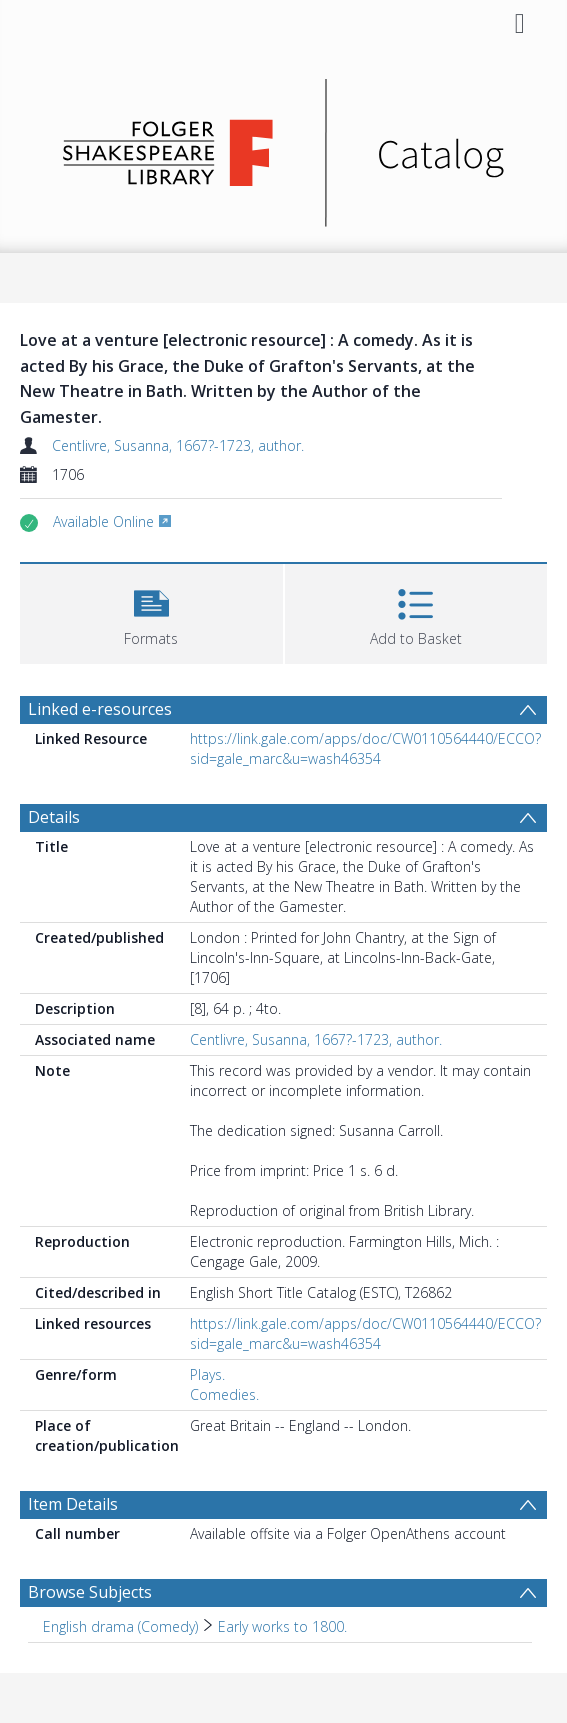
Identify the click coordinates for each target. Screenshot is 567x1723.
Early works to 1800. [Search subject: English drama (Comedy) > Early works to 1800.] (282, 1626)
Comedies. (224, 1394)
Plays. (207, 1374)
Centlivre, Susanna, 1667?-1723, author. (178, 445)
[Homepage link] (283, 147)
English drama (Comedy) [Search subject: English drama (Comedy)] (120, 1626)
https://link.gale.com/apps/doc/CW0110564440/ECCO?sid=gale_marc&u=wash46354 (365, 748)
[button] (151, 611)
